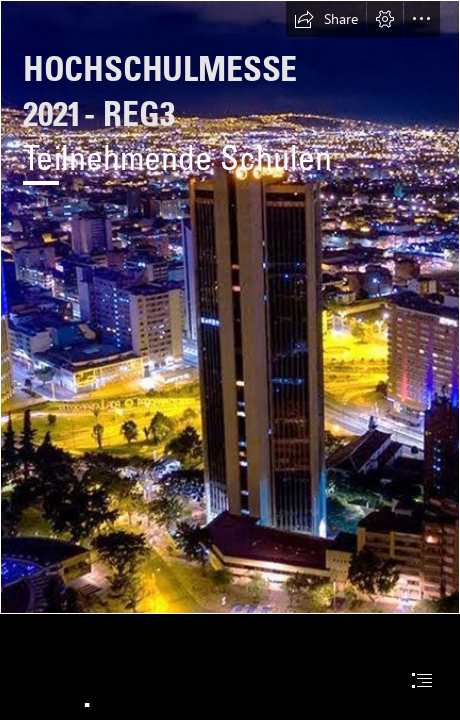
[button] (326, 19)
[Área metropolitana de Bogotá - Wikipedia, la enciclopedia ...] (230, 307)
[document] (230, 360)
